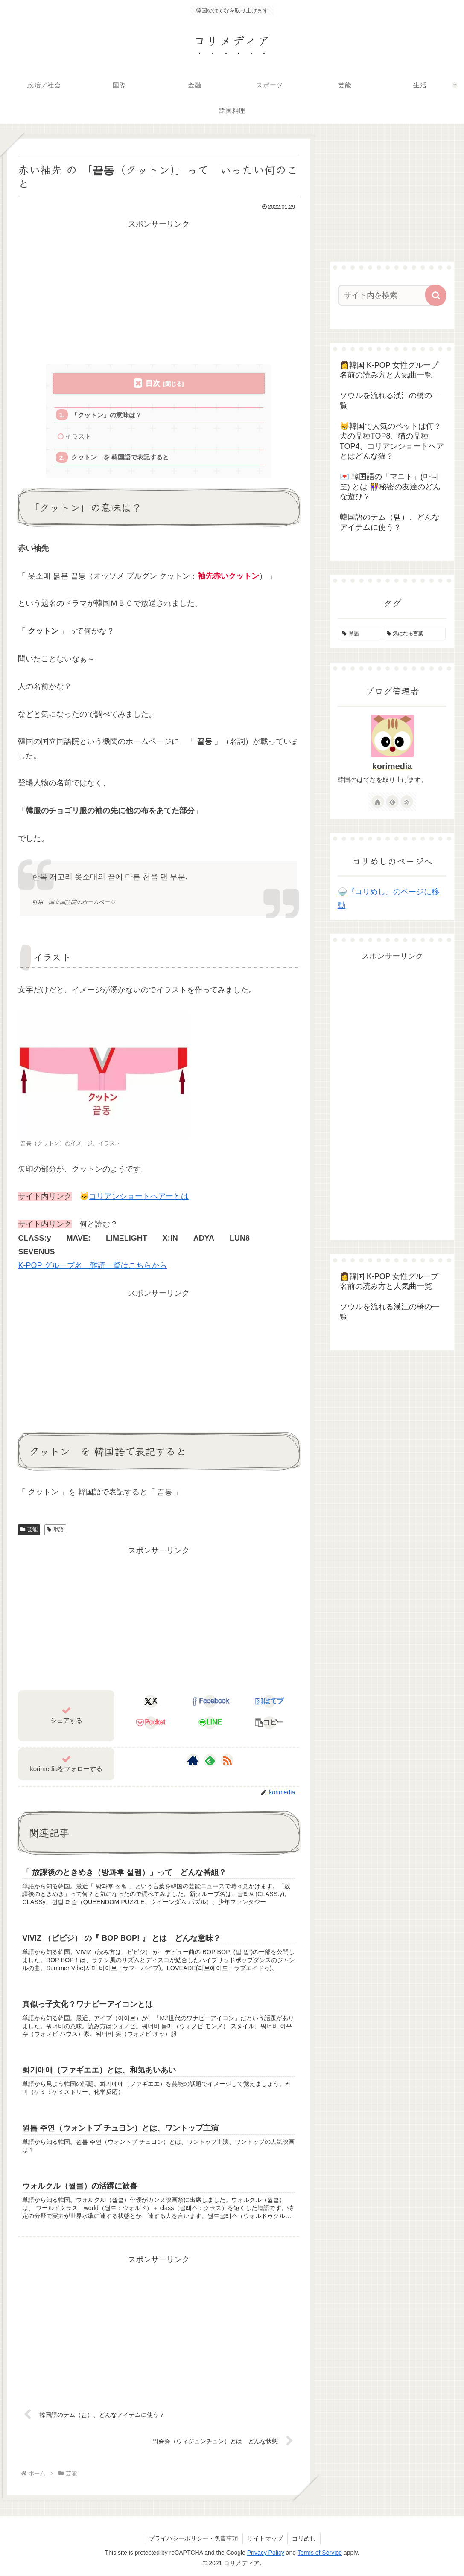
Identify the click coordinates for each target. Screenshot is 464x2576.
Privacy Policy (265, 2552)
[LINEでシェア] (210, 1722)
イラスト (78, 436)
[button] (269, 1722)
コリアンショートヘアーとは (139, 1196)
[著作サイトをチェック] (193, 1760)
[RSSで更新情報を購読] (227, 1760)
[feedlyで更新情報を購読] (210, 1760)
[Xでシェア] (151, 1701)
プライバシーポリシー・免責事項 (193, 2538)
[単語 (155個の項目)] (360, 634)
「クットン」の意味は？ (106, 415)
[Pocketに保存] (151, 1722)
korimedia (392, 766)
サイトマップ (265, 2538)
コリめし (304, 2538)
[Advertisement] (158, 291)
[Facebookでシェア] (210, 1701)
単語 (55, 1530)
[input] (388, 295)
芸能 (29, 1530)
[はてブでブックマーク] (269, 1701)
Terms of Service (320, 2552)
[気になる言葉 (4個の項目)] (414, 634)
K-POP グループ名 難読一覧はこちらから (92, 1266)
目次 (153, 383)
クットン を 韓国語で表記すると (120, 457)
